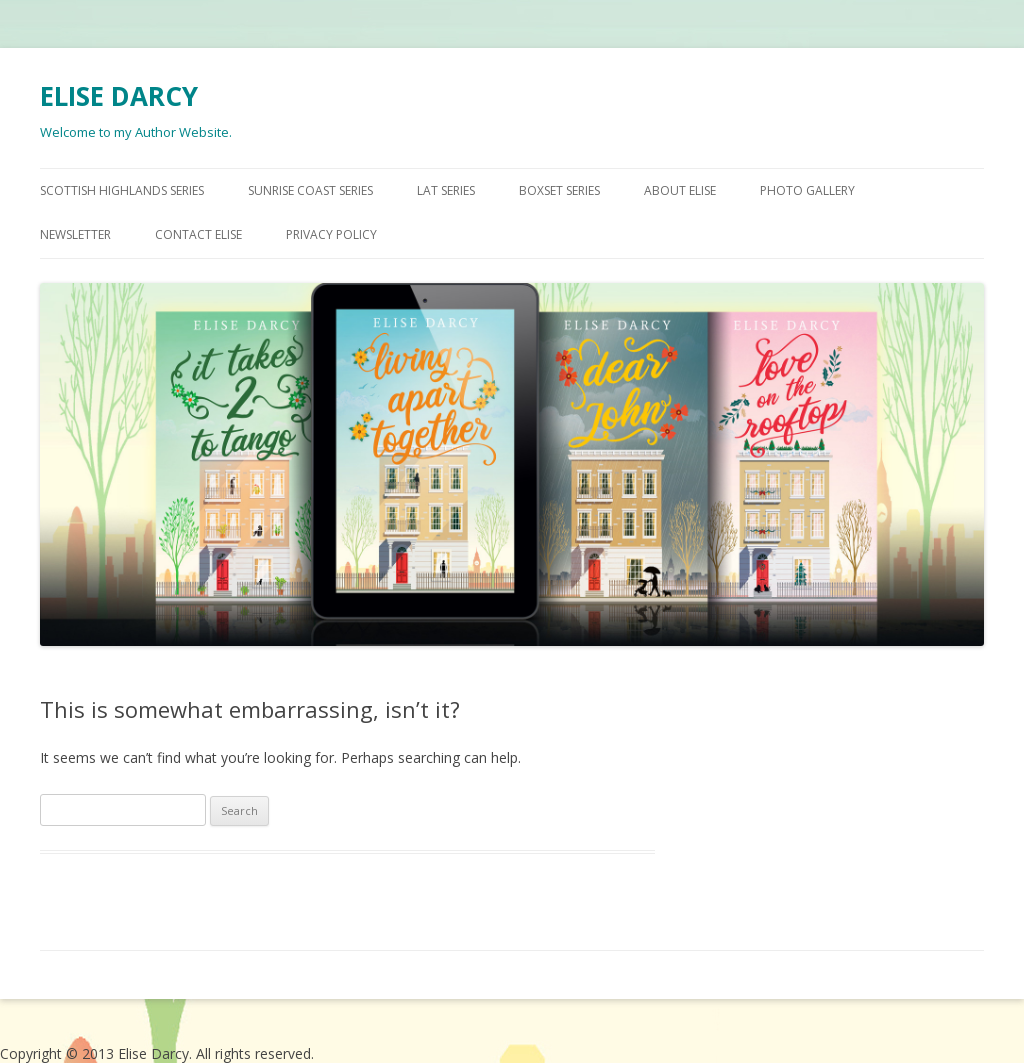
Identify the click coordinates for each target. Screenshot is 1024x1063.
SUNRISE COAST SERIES (310, 190)
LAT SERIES (446, 190)
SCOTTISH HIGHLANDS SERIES (122, 190)
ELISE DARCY (119, 96)
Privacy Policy (331, 234)
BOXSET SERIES (559, 190)
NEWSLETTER (75, 234)
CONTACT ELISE (198, 234)
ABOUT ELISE (680, 190)
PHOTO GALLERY (807, 190)
